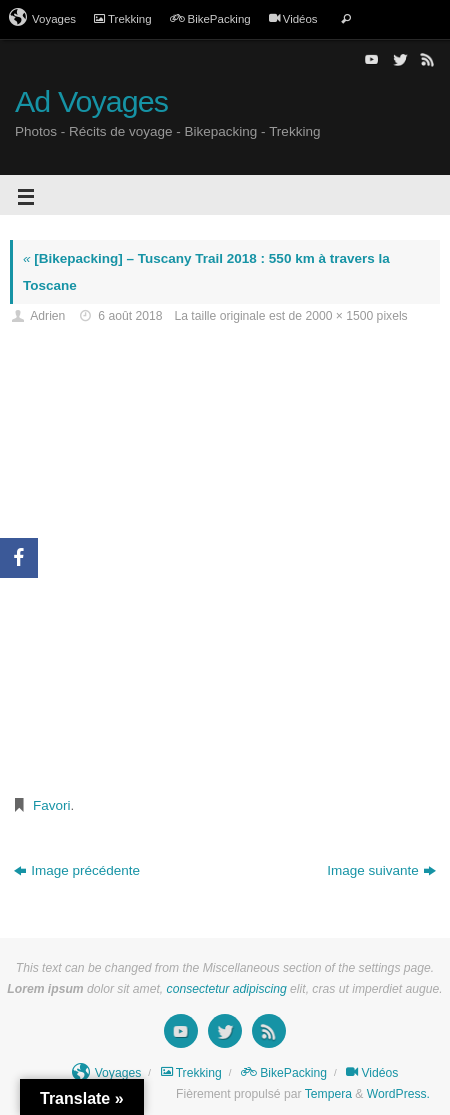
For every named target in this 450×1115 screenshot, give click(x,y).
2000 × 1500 (339, 316)
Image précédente (77, 870)
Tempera (328, 1094)
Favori (52, 805)
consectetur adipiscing (227, 989)
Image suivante (381, 870)
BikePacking (210, 19)
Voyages (42, 18)
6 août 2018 (130, 316)
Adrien (47, 316)
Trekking (123, 19)
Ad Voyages (91, 101)
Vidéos (293, 19)
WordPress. (398, 1094)
